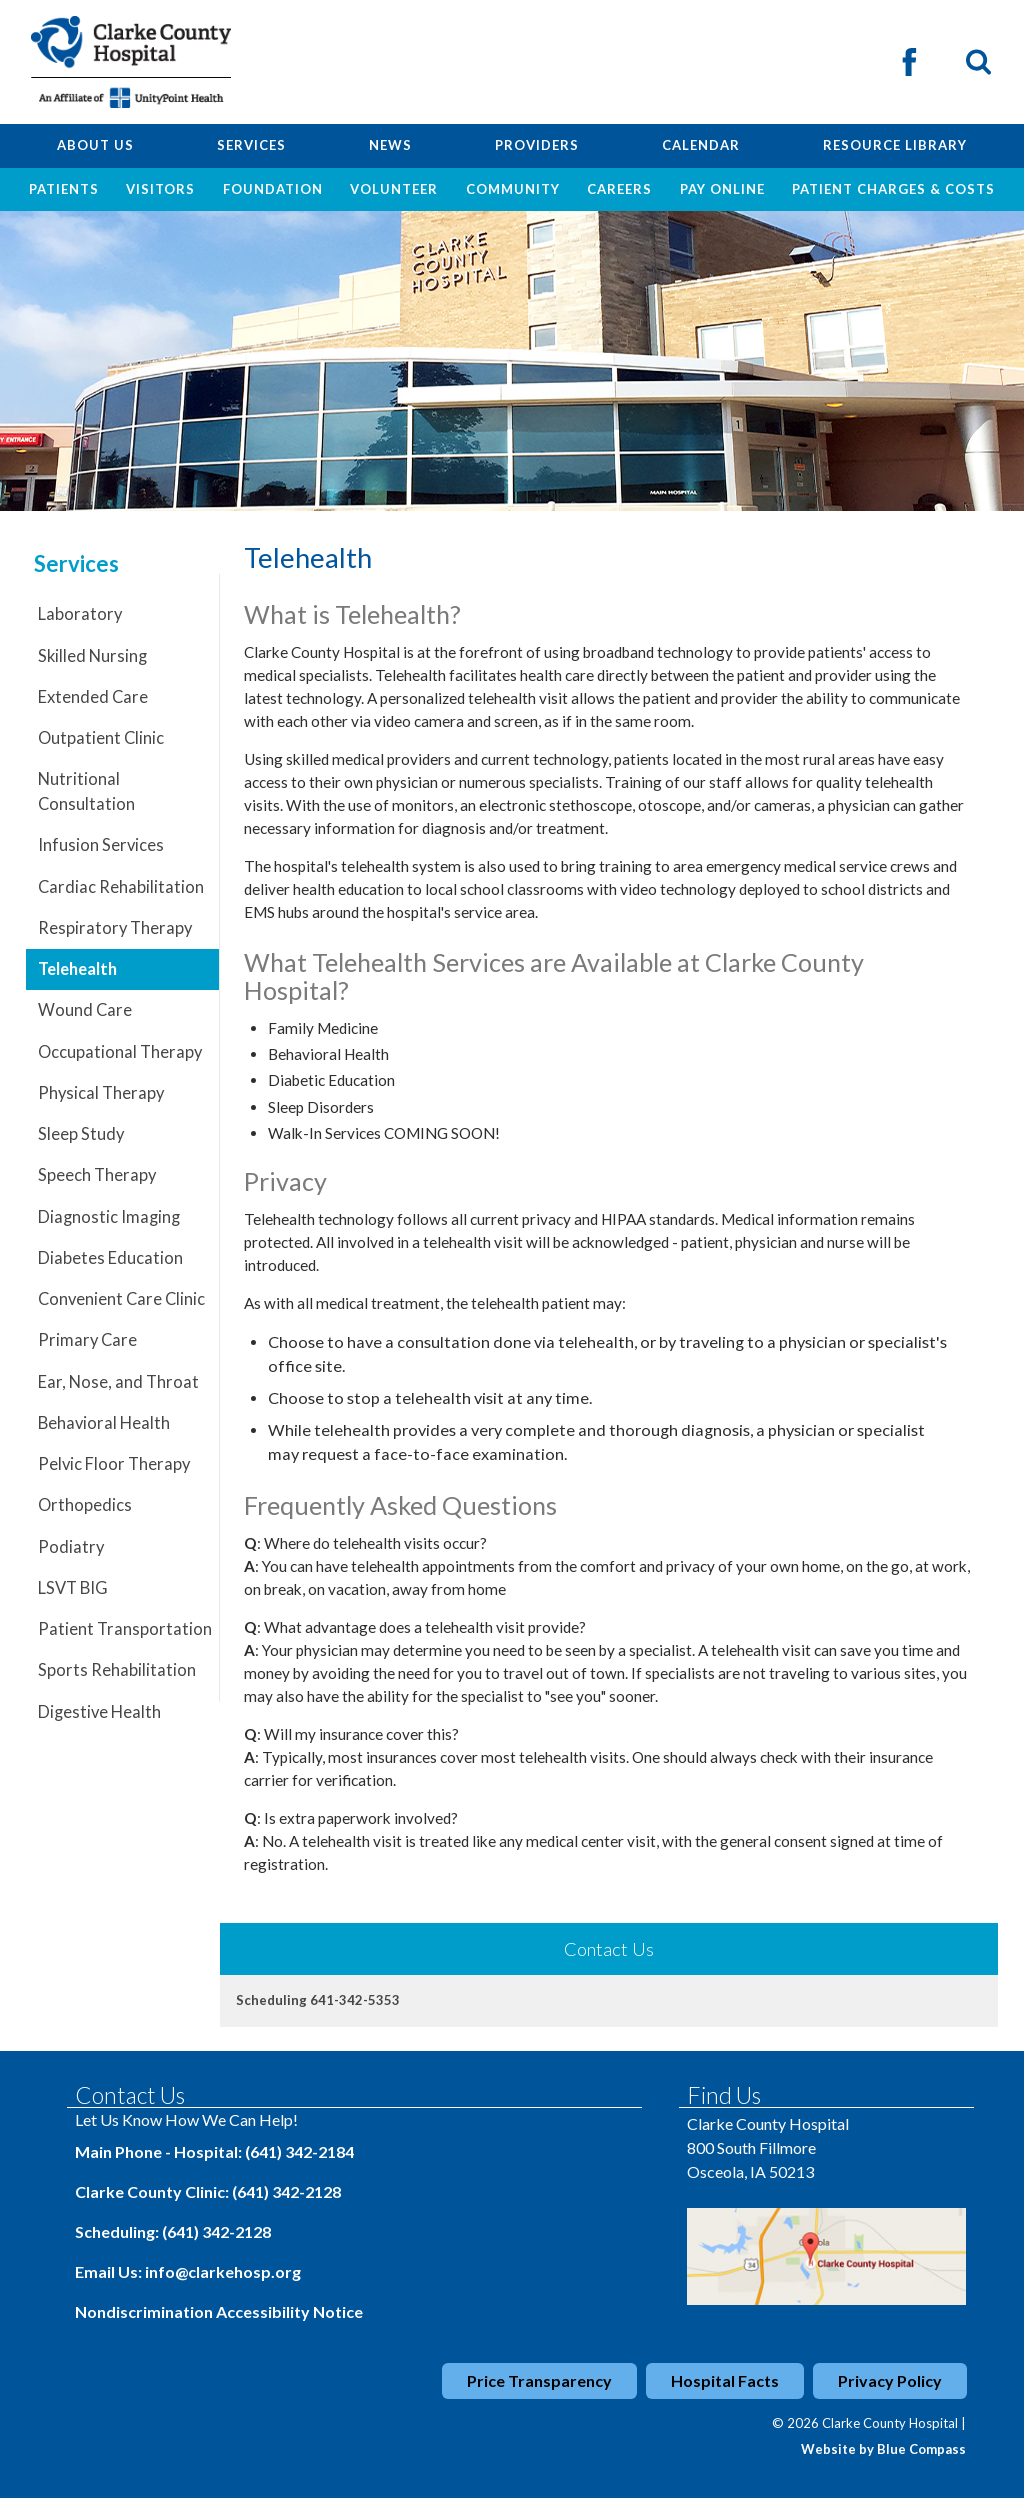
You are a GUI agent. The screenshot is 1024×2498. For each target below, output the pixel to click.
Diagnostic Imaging (109, 1217)
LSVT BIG (73, 1588)
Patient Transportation (125, 1629)
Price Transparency (539, 2380)
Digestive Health (99, 1712)
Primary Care (87, 1340)
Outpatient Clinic (101, 738)
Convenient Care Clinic (121, 1299)
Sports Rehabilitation (117, 1670)
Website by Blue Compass (883, 2449)
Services (76, 564)
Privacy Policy (890, 2380)
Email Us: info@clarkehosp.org (188, 2271)
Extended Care (93, 697)
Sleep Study (81, 1134)
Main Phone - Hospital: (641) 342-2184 (214, 2151)
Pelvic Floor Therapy (114, 1464)
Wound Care (85, 1010)
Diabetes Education (110, 1258)
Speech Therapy (97, 1175)
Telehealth (77, 969)
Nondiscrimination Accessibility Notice (219, 2311)
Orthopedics (85, 1505)
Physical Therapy (101, 1093)
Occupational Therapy (120, 1052)
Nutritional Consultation (86, 791)
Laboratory (80, 614)
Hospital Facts (725, 2380)
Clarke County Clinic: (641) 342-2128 (208, 2191)
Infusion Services (101, 845)
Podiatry (71, 1547)
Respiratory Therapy (115, 928)
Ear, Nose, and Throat (118, 1382)
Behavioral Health (104, 1423)
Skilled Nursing (92, 656)
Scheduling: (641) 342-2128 (173, 2231)
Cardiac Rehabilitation (121, 887)
